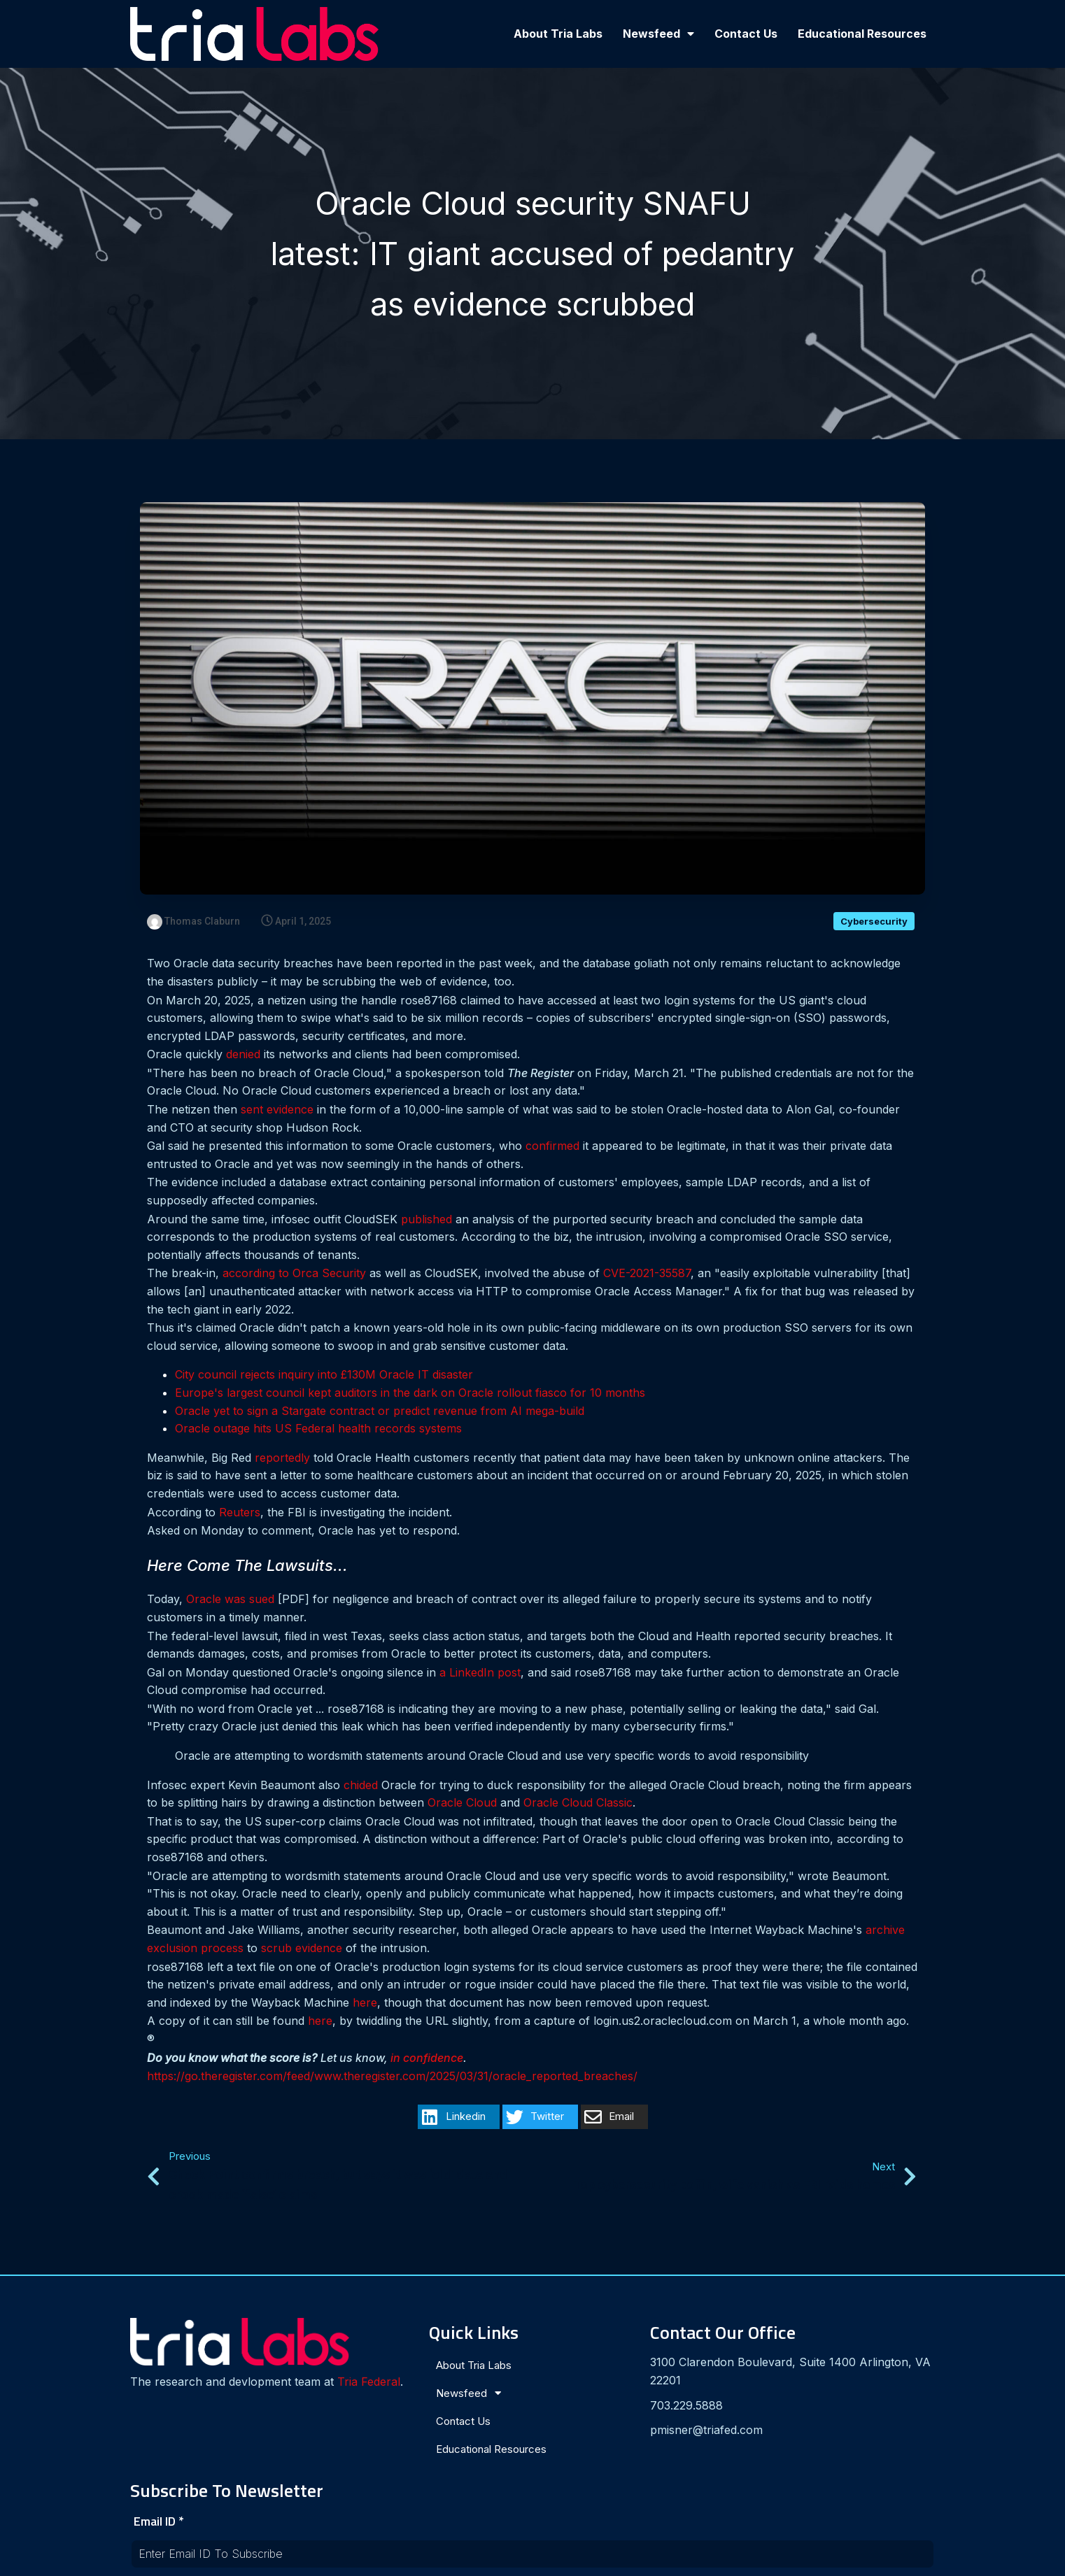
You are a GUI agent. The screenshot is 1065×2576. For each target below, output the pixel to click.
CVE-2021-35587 (647, 1274)
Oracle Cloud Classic (578, 1803)
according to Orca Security (294, 1274)
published (426, 1220)
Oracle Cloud (462, 1803)
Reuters (239, 1512)
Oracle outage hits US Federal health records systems (318, 1429)
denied (243, 1055)
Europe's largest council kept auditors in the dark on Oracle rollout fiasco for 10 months (410, 1393)
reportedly (282, 1458)
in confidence (426, 2058)
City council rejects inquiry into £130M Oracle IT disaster (324, 1375)
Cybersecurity (874, 921)
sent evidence (277, 1110)
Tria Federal (174, 2386)
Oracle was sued (230, 1600)
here (365, 2003)
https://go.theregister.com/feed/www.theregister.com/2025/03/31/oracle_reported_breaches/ (392, 2077)
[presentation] (769, 2445)
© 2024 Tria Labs (532, 2559)
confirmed (552, 1146)
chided (361, 1786)
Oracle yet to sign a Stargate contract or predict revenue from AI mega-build (379, 1411)
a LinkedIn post (480, 1673)
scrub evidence (301, 1949)
